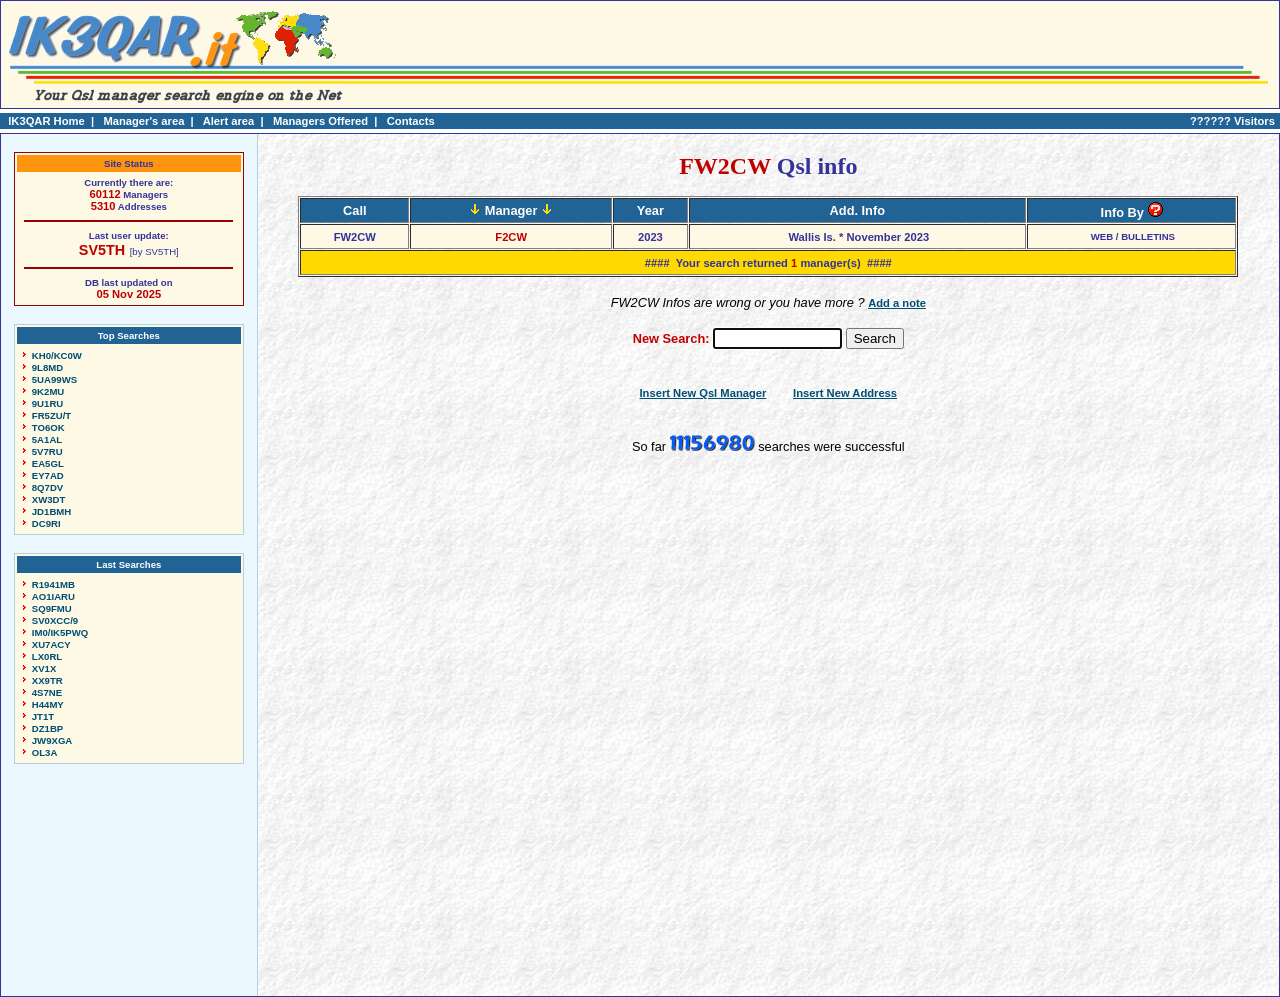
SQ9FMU (52, 608)
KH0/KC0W (57, 355)
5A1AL (47, 439)
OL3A (45, 752)
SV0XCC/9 (55, 620)
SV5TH (102, 250)
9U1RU (47, 403)
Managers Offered (320, 121)
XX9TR (47, 680)
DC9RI (46, 523)
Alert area (229, 121)
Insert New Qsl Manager (703, 393)
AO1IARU (53, 596)
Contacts (411, 121)
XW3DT (49, 499)
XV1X (44, 668)
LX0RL (47, 656)
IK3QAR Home (46, 121)
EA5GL (48, 463)
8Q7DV (47, 487)
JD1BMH (51, 511)
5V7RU (47, 451)
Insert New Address (845, 393)
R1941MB (53, 584)
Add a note (897, 303)
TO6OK (48, 427)
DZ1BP (47, 728)
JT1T (43, 716)
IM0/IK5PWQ (60, 632)
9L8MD (47, 367)
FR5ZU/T (51, 415)
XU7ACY (51, 644)
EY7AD (48, 475)
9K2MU (48, 391)
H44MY (48, 704)
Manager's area (143, 121)
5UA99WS (54, 379)
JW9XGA (52, 740)
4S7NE (47, 692)
